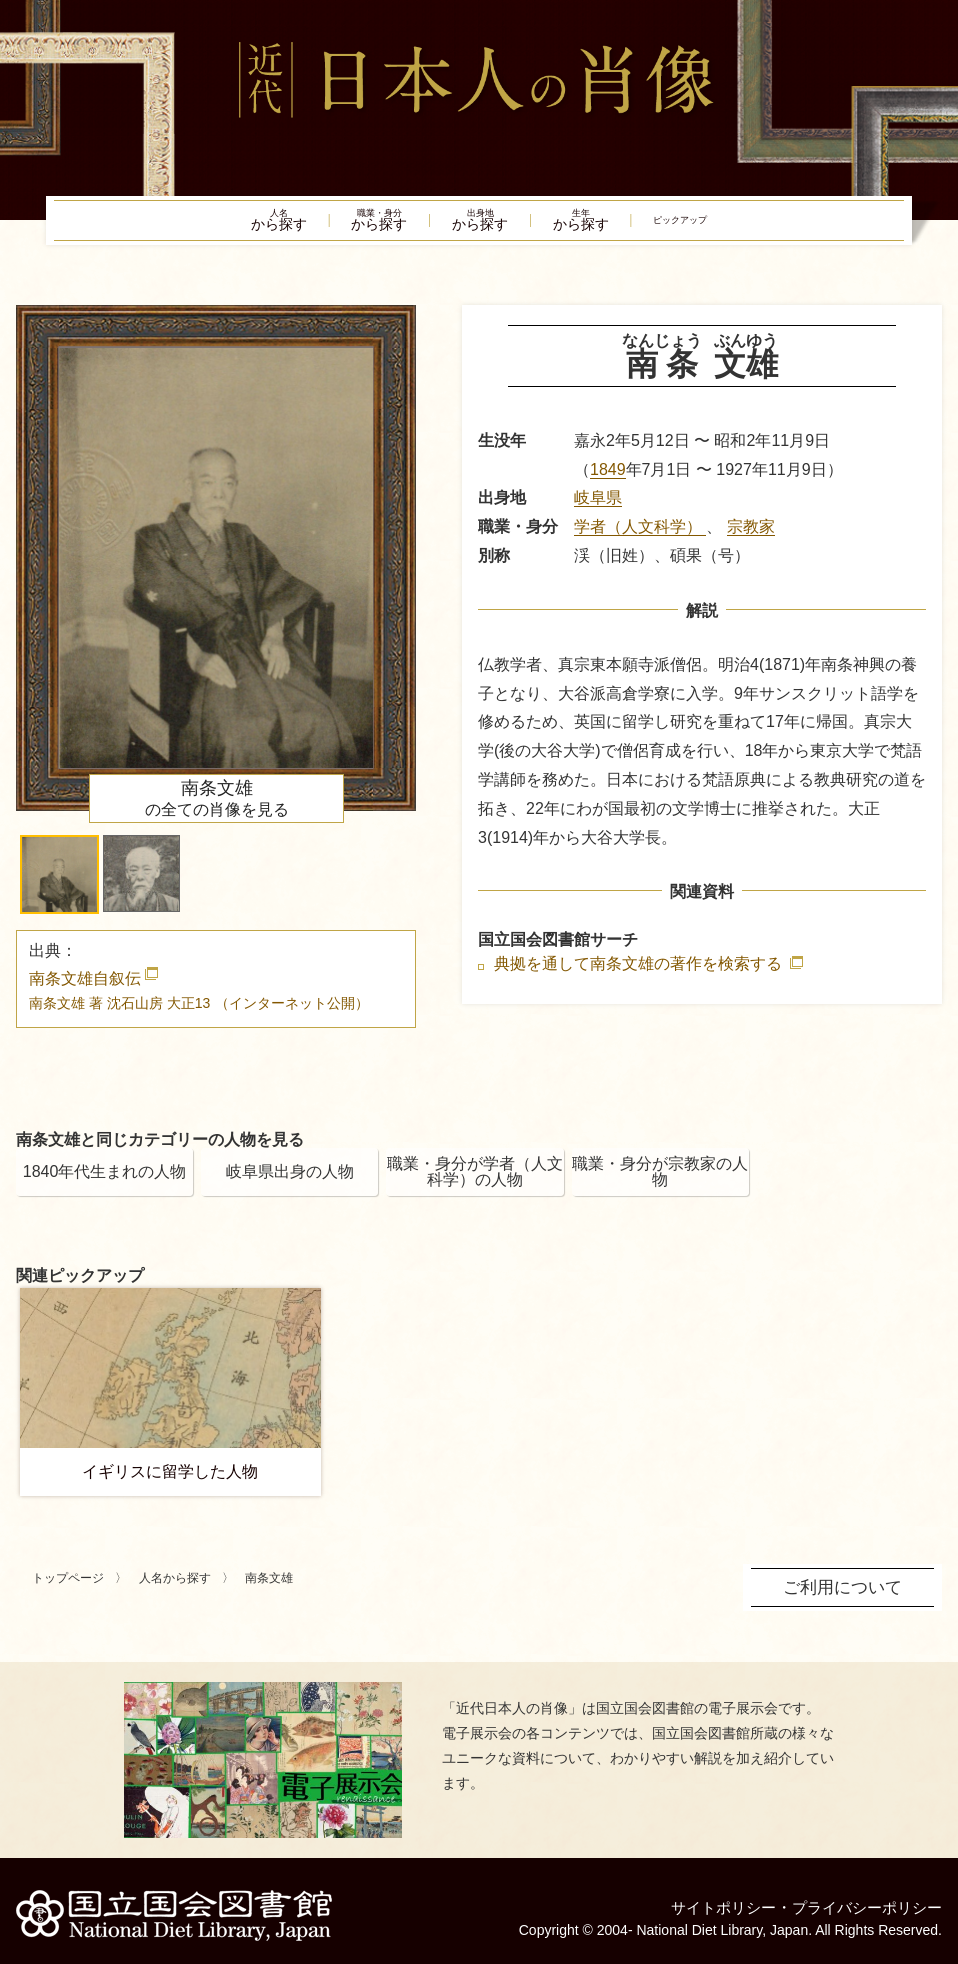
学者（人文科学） (640, 538)
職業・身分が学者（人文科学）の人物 (475, 1183)
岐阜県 (598, 509)
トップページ (68, 1590)
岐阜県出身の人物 (290, 1183)
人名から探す (175, 1590)
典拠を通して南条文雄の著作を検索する (640, 976)
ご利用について (846, 1597)
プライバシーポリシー (862, 1898)
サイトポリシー (710, 1898)
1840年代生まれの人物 (105, 1183)
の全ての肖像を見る (217, 810)
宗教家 (751, 538)
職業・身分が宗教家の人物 (660, 1183)
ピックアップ (749, 226)
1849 (608, 480)
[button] (59, 886)
